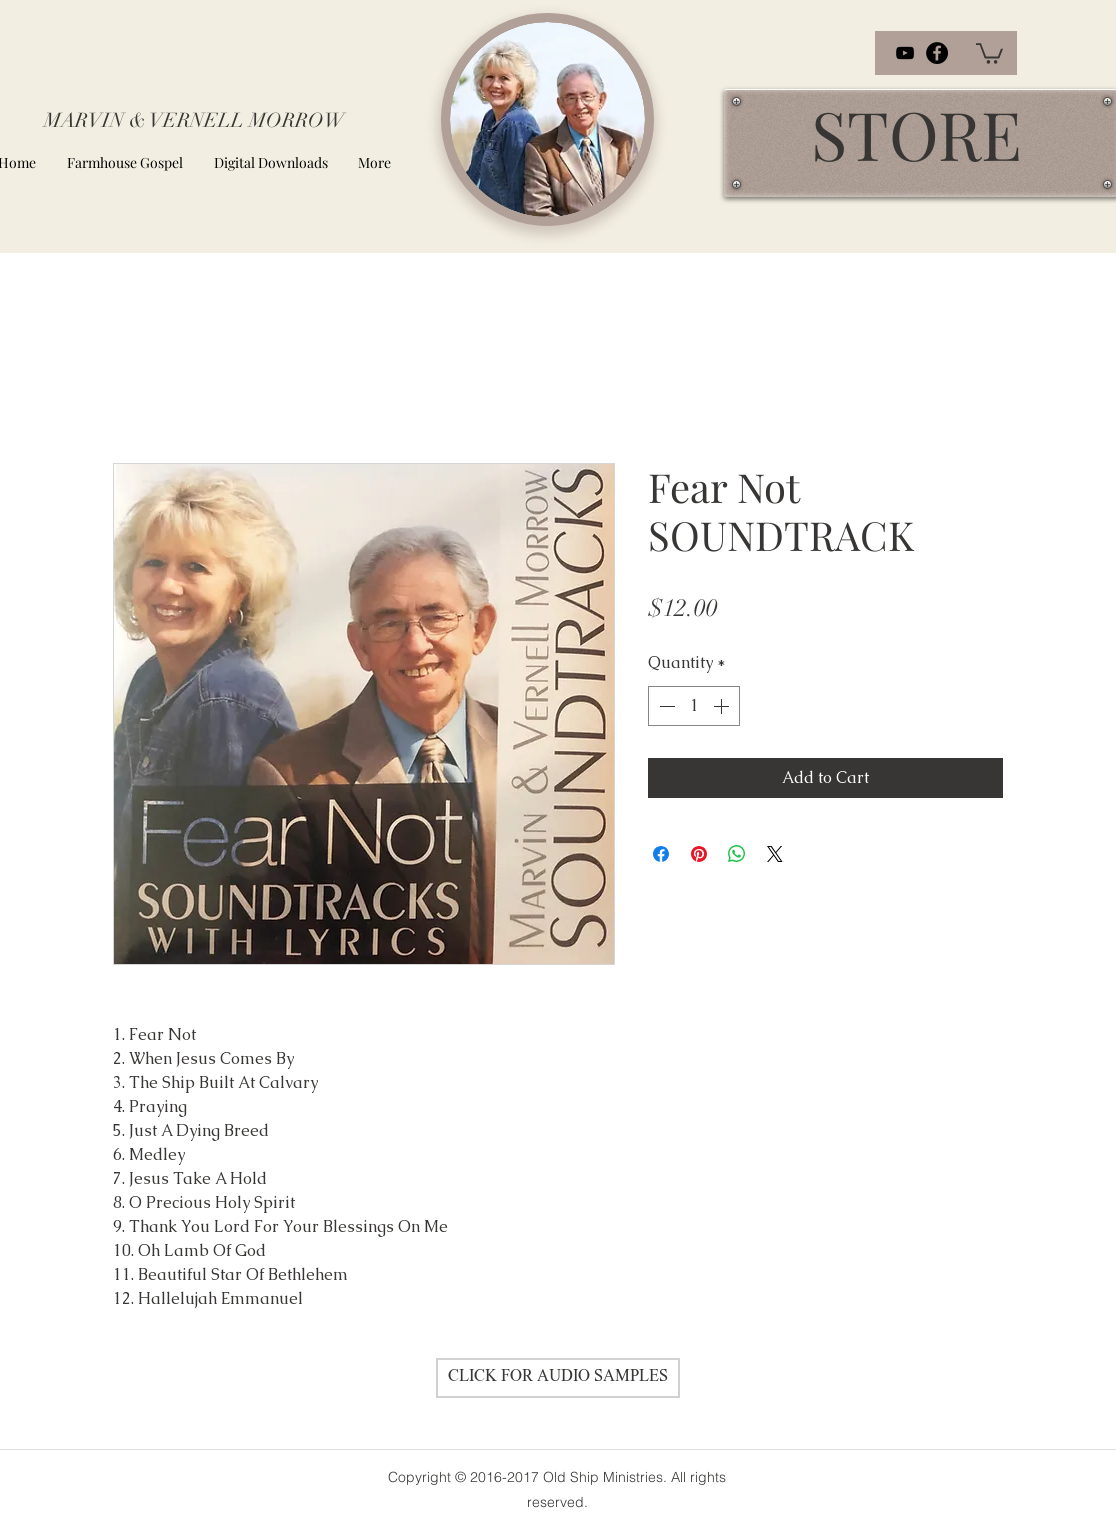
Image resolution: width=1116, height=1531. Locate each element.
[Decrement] (665, 706)
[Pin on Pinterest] (699, 854)
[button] (989, 52)
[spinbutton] (694, 706)
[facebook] (937, 53)
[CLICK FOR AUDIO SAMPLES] (558, 1378)
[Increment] (723, 706)
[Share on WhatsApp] (737, 854)
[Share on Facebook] (661, 854)
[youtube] (905, 53)
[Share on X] (775, 854)
